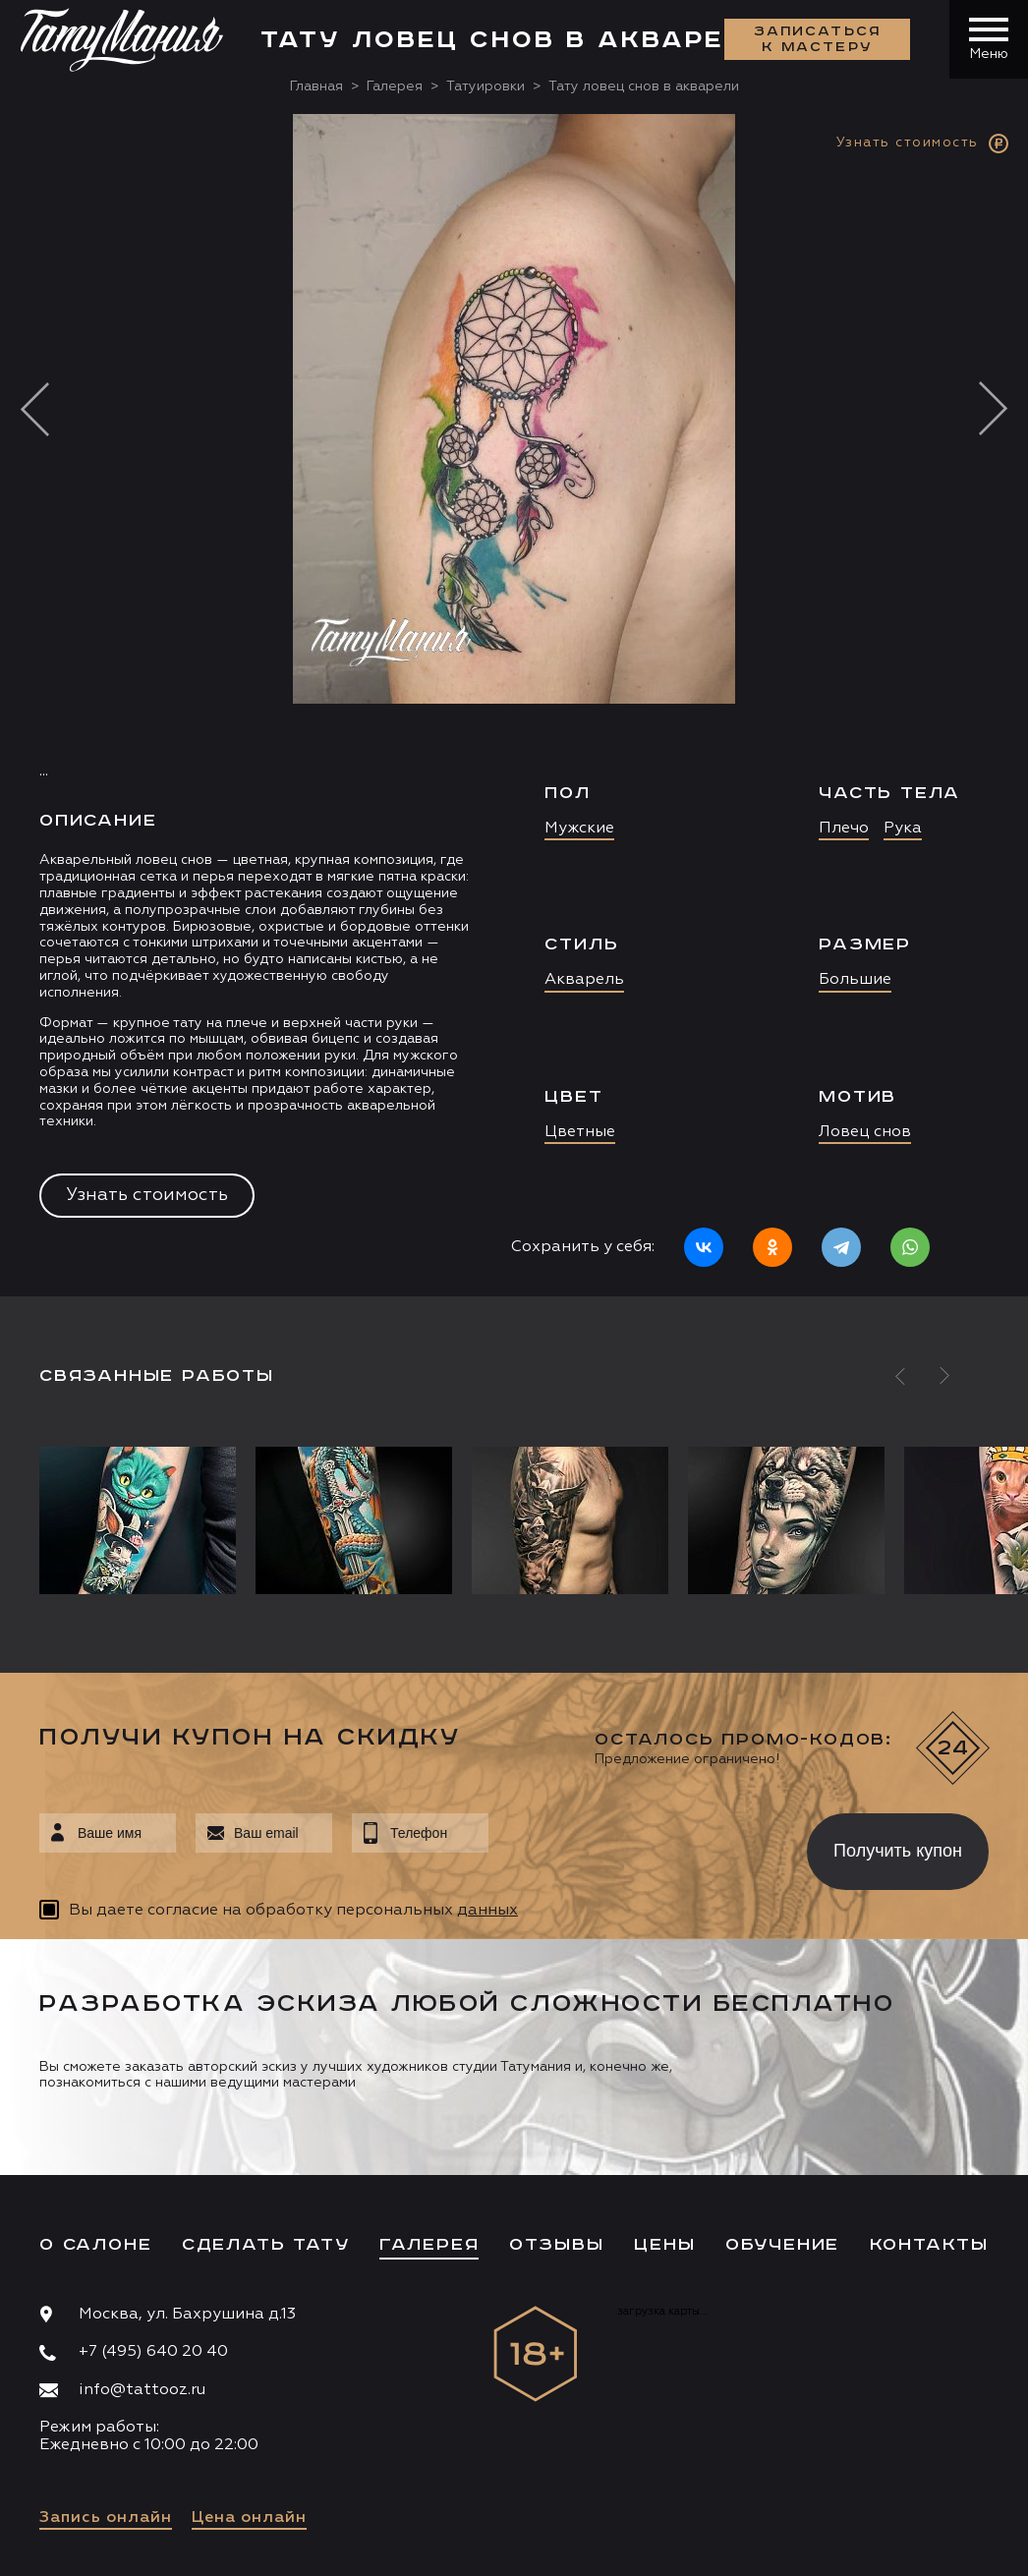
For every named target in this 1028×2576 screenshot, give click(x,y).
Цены (664, 2245)
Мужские (579, 828)
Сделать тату (266, 2245)
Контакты (929, 2245)
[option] (514, 705)
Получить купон (897, 1850)
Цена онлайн (249, 2518)
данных (487, 1910)
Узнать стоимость (147, 1195)
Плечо (844, 828)
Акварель (584, 980)
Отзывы (556, 2245)
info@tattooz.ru (142, 2390)
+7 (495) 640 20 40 (153, 2352)
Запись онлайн (105, 2518)
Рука (903, 828)
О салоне (95, 2245)
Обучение (782, 2245)
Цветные (579, 1132)
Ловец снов (865, 1132)
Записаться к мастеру (818, 39)
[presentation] (633, 1845)
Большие (855, 980)
